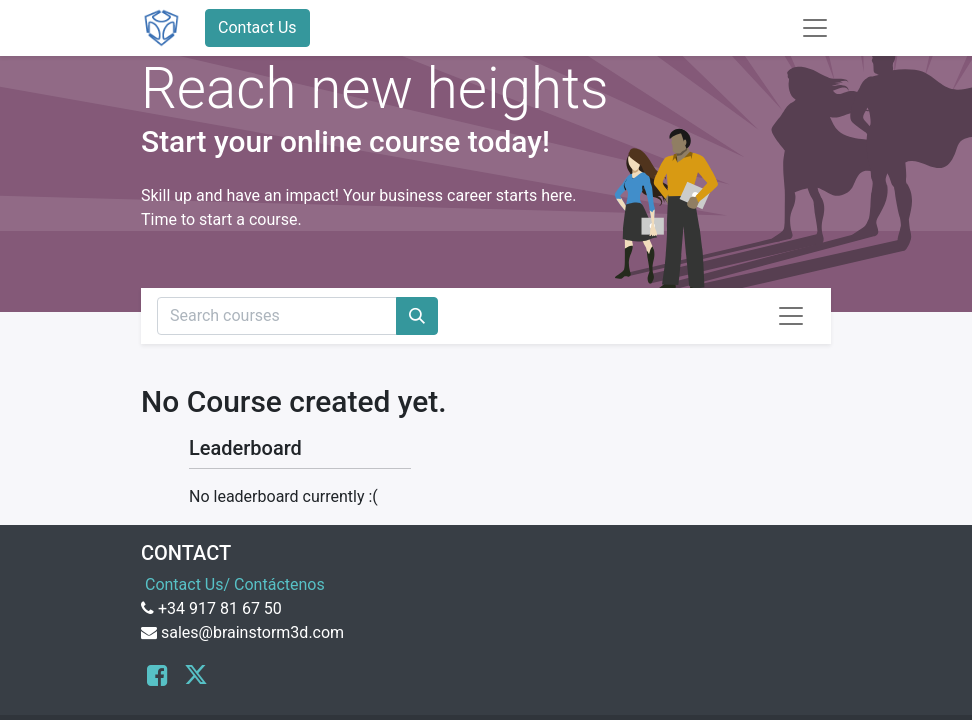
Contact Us (257, 27)
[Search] (417, 316)
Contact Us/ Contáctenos (235, 584)
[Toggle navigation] (791, 316)
